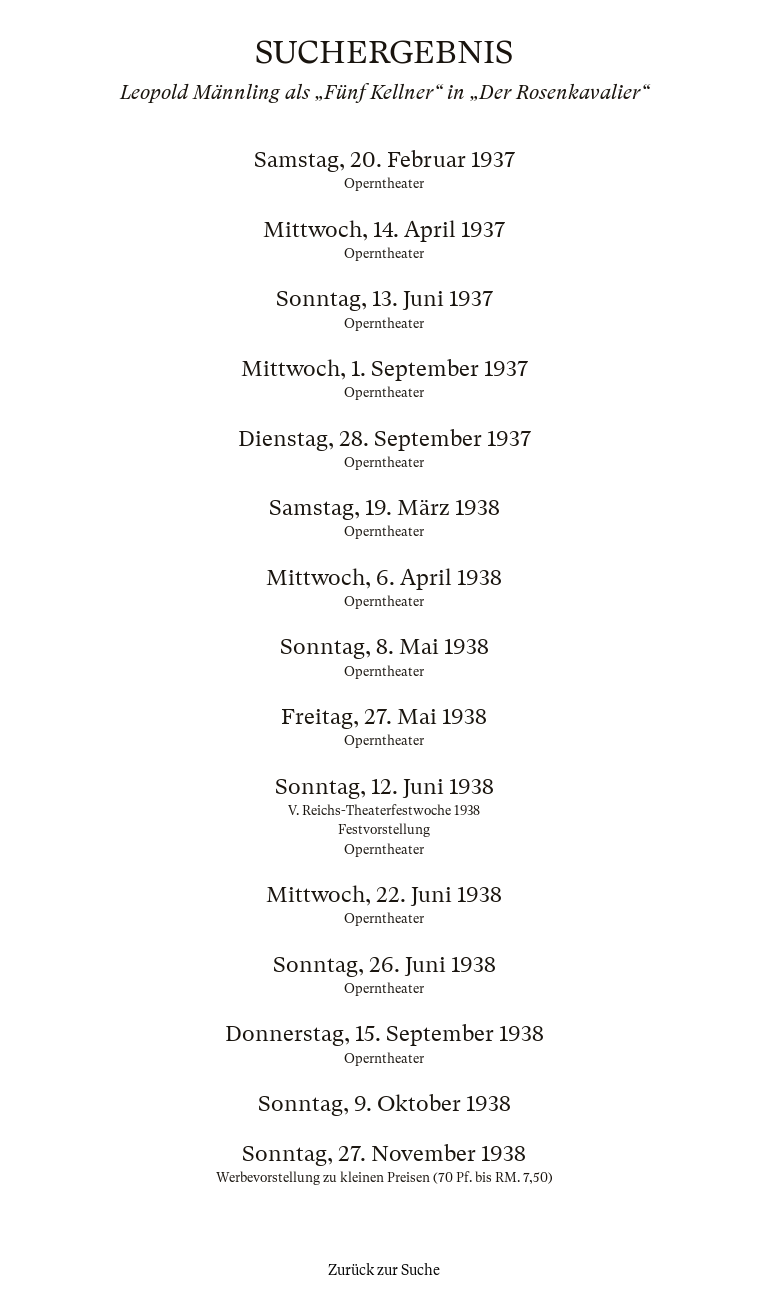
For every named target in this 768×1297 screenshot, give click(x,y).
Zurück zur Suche (384, 1270)
